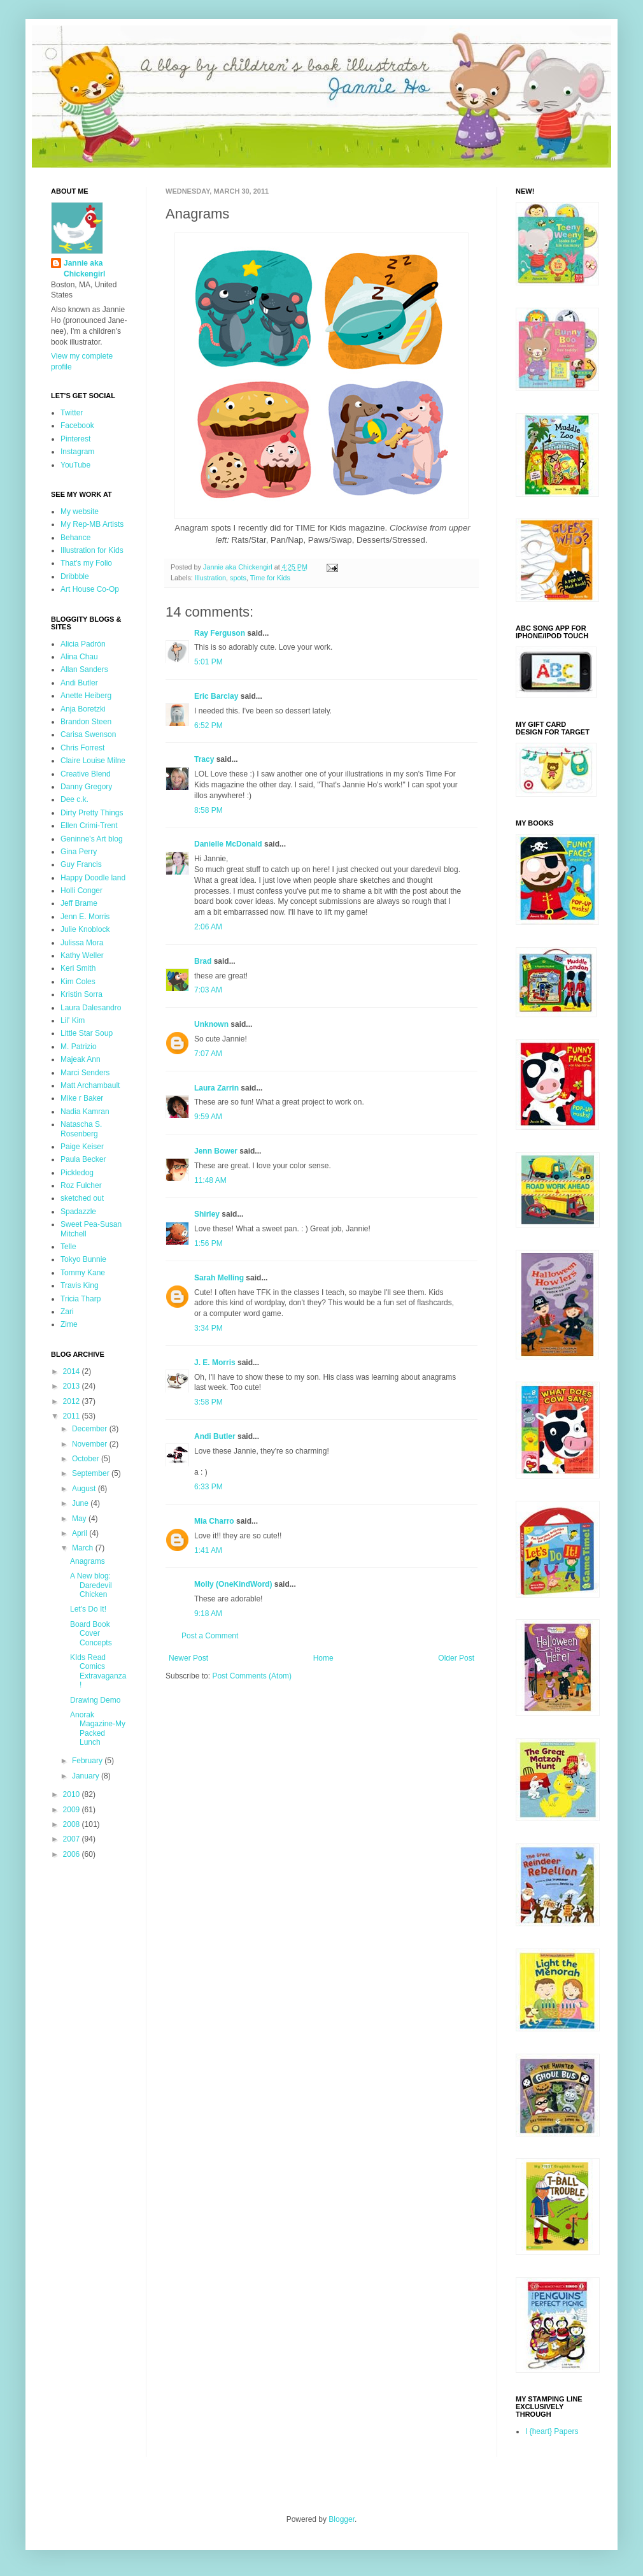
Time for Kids (270, 578)
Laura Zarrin (216, 1088)
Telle (68, 1246)
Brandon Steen (85, 721)
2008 (72, 1824)
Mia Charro (214, 1521)
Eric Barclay (216, 696)
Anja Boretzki (83, 709)
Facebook (77, 425)
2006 (72, 1854)
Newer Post (188, 1658)
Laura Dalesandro (90, 1007)
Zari (67, 1311)
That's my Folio (86, 563)
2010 (72, 1794)
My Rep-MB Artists (92, 524)
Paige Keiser (82, 1146)
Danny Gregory (86, 786)
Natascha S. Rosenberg (81, 1129)
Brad (202, 961)
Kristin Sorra (81, 994)
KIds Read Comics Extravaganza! (98, 1671)
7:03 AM (208, 989)
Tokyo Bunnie (83, 1259)
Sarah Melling (219, 1277)
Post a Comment (209, 1635)
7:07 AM (208, 1053)
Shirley (207, 1214)
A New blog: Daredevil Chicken (91, 1585)
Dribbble (74, 576)
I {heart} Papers (551, 2431)
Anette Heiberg (85, 695)
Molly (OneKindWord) (233, 1584)
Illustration (210, 578)
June (81, 1503)
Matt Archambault (90, 1085)
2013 (72, 1386)
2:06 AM (208, 926)
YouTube (75, 465)
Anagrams (87, 1561)
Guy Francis (81, 864)
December (91, 1428)
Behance (75, 537)
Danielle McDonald (228, 844)
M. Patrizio (78, 1046)
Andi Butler (215, 1436)
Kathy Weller (82, 955)
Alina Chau (79, 656)
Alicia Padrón (83, 644)
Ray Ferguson (219, 633)
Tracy (204, 759)
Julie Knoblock (85, 929)
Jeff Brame (78, 903)
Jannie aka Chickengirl (84, 268)
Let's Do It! (88, 1609)
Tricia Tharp (80, 1298)
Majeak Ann (80, 1059)
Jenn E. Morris (85, 916)
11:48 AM (210, 1180)
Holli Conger (81, 890)
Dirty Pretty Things (91, 812)
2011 (72, 1416)
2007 (72, 1839)
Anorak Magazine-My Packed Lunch (97, 1728)
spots (238, 578)
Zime (69, 1324)
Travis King (79, 1285)
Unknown (211, 1024)
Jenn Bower (215, 1151)
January (86, 1775)
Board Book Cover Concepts (91, 1633)
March (83, 1547)
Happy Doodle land (92, 877)
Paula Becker (83, 1159)
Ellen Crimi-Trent (89, 825)
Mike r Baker (81, 1098)
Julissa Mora (81, 942)
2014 (72, 1371)
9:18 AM (208, 1613)
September (91, 1473)
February (88, 1760)
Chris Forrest (82, 747)
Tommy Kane (82, 1272)
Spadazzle (78, 1211)
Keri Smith (77, 968)
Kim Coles (77, 981)
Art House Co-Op (89, 589)
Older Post (456, 1658)
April (80, 1533)
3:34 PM (208, 1328)
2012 (72, 1401)
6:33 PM (208, 1486)
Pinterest (75, 438)
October (86, 1458)
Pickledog (77, 1172)
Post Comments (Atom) (252, 1675)
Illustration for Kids (92, 550)
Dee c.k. (74, 799)
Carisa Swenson (88, 734)
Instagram (77, 451)
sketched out (82, 1198)
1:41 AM (208, 1550)
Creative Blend (85, 773)
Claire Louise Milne (92, 760)
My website (79, 511)
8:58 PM (208, 810)
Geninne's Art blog (91, 838)
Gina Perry (78, 851)
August (85, 1488)
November (91, 1444)
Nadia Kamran (85, 1111)
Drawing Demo (95, 1700)
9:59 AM (208, 1116)
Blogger (342, 2519)
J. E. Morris (215, 1362)
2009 (72, 1809)
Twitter (71, 412)
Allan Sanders (84, 669)
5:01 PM (208, 661)
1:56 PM (208, 1243)
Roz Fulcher (81, 1185)
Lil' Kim (72, 1020)
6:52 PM (208, 725)
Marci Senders (85, 1072)
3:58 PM (208, 1402)
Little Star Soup (86, 1033)
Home (323, 1658)
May (80, 1518)
